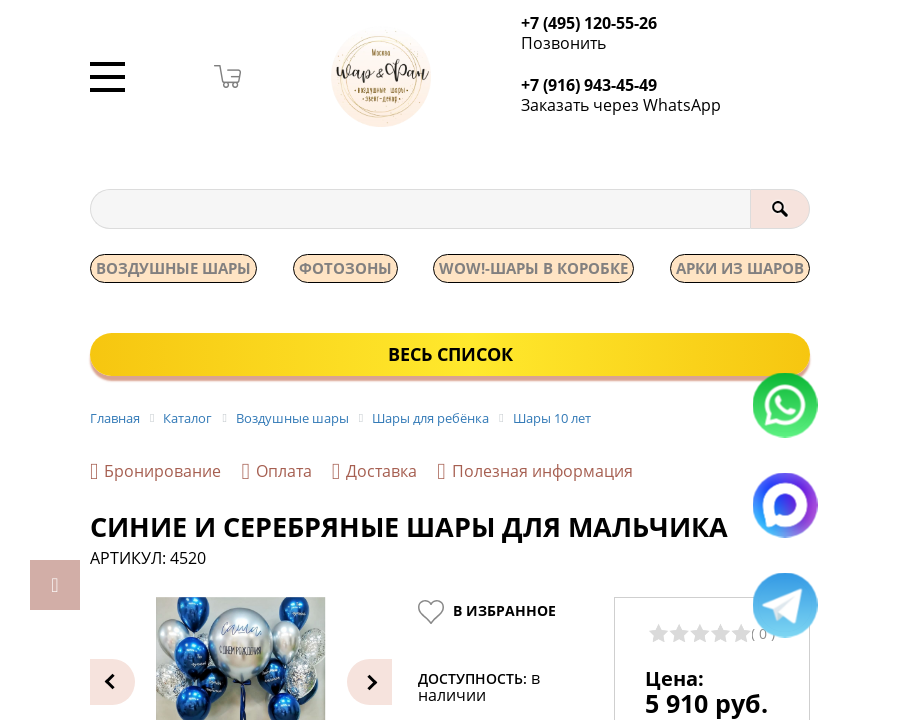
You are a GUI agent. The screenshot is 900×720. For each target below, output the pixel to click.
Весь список (450, 355)
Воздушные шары (173, 269)
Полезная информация (534, 473)
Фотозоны (345, 269)
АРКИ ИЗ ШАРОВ (740, 269)
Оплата (276, 473)
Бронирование (155, 473)
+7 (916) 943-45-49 (595, 86)
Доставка (374, 473)
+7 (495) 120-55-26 (595, 24)
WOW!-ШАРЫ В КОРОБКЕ (533, 269)
